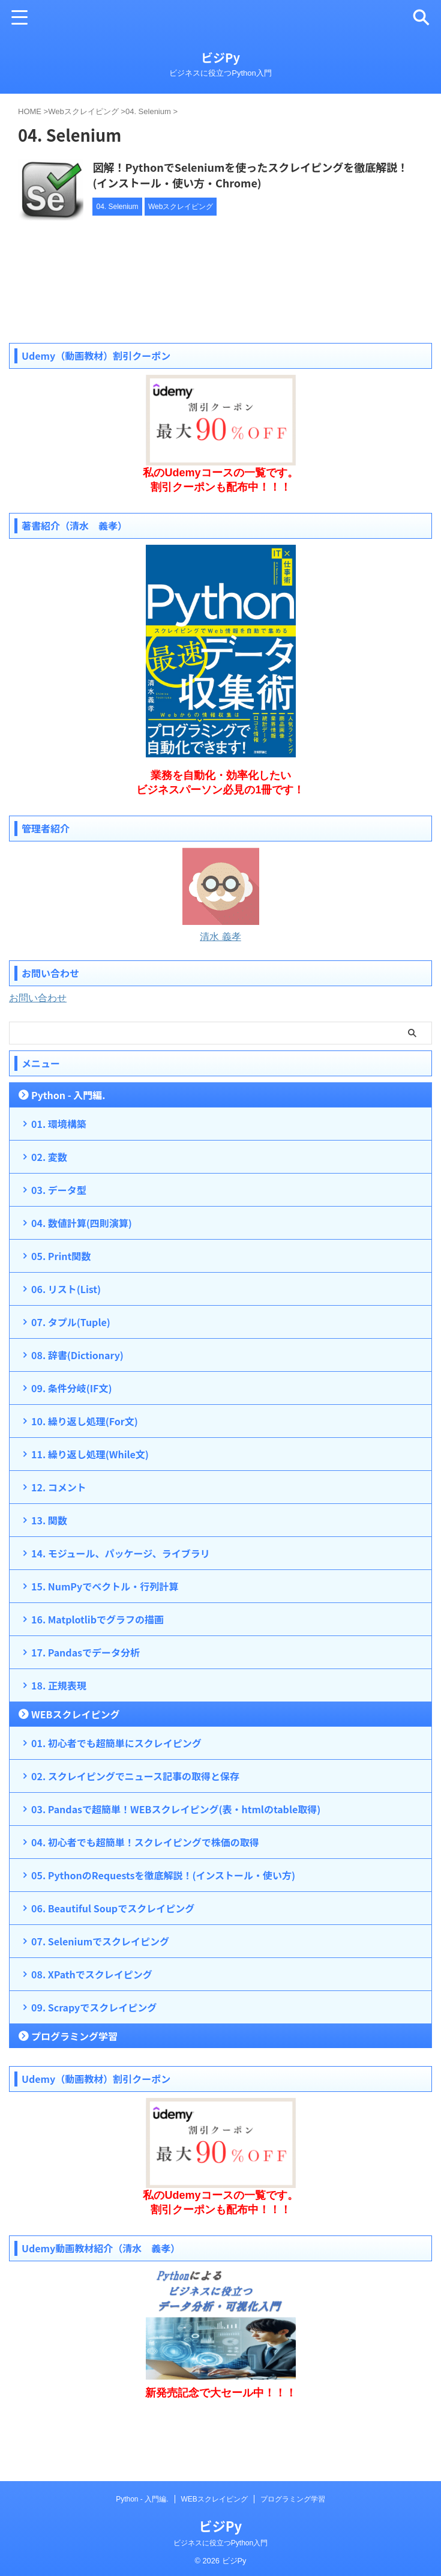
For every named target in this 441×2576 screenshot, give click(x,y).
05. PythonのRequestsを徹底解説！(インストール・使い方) (163, 1925)
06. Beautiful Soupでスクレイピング (112, 1958)
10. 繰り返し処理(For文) (84, 1471)
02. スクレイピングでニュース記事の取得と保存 (135, 1826)
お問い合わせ (38, 1048)
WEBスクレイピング (75, 1764)
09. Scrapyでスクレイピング (94, 2057)
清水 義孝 (220, 987)
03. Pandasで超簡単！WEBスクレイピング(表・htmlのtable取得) (175, 1859)
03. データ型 (58, 1240)
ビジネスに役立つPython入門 (220, 2566)
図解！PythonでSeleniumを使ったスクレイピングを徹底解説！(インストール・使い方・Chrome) (283, 174)
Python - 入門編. (68, 1145)
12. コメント (58, 1537)
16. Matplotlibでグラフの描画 (97, 1669)
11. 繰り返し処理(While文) (90, 1504)
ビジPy (220, 57)
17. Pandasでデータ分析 (85, 1703)
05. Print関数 (61, 1306)
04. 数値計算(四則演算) (81, 1273)
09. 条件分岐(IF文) (71, 1438)
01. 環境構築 (58, 1174)
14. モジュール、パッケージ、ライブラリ (120, 1603)
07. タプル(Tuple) (70, 1372)
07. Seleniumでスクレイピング (100, 1991)
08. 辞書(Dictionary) (77, 1405)
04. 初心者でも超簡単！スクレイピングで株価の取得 (145, 1892)
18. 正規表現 (58, 1736)
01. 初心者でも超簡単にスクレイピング (116, 1793)
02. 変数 (49, 1207)
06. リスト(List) (66, 1339)
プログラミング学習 (74, 2086)
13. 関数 (49, 1570)
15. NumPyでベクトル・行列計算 (104, 1636)
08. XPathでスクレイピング (91, 2024)
